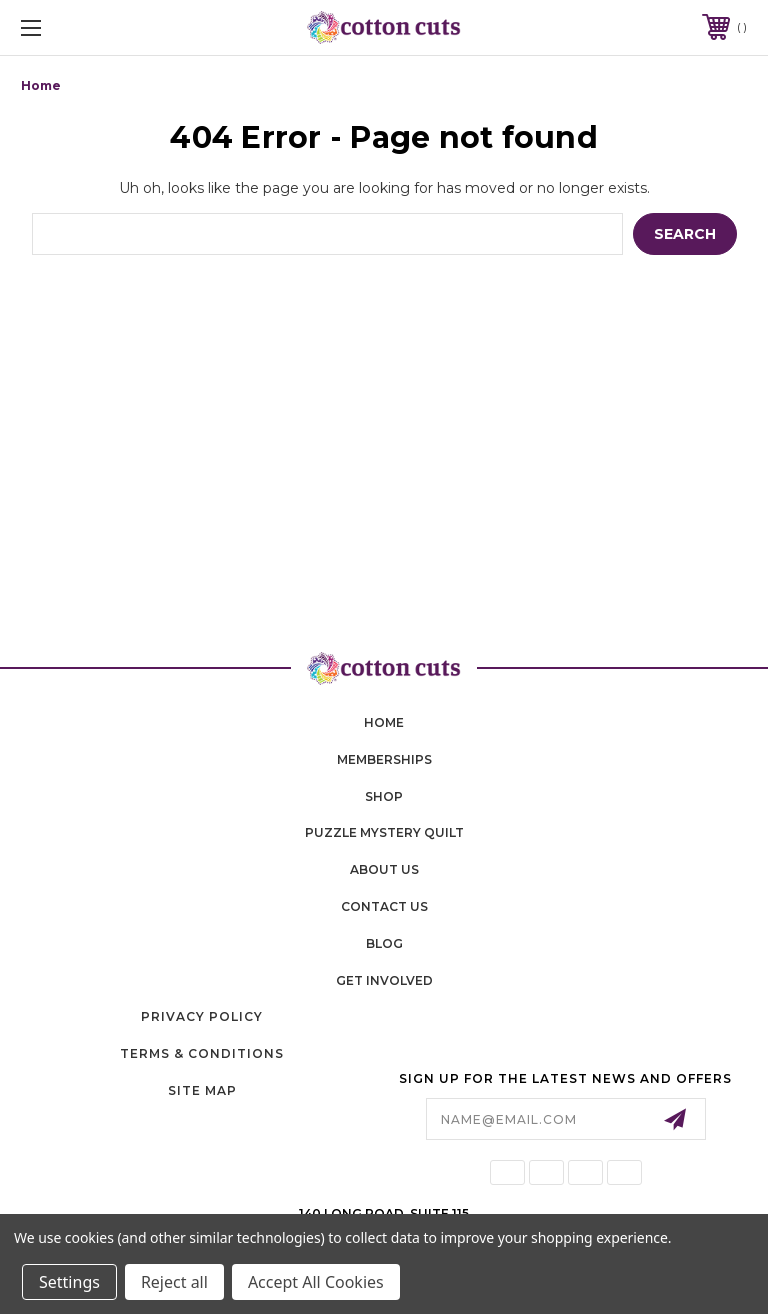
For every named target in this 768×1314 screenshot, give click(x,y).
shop (384, 796)
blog (384, 943)
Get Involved (384, 980)
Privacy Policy (202, 1016)
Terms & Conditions (202, 1053)
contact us (384, 906)
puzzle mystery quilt (384, 832)
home (384, 722)
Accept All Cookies (316, 1282)
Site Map (202, 1090)
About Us (384, 869)
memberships (384, 759)
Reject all (174, 1282)
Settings (69, 1282)
